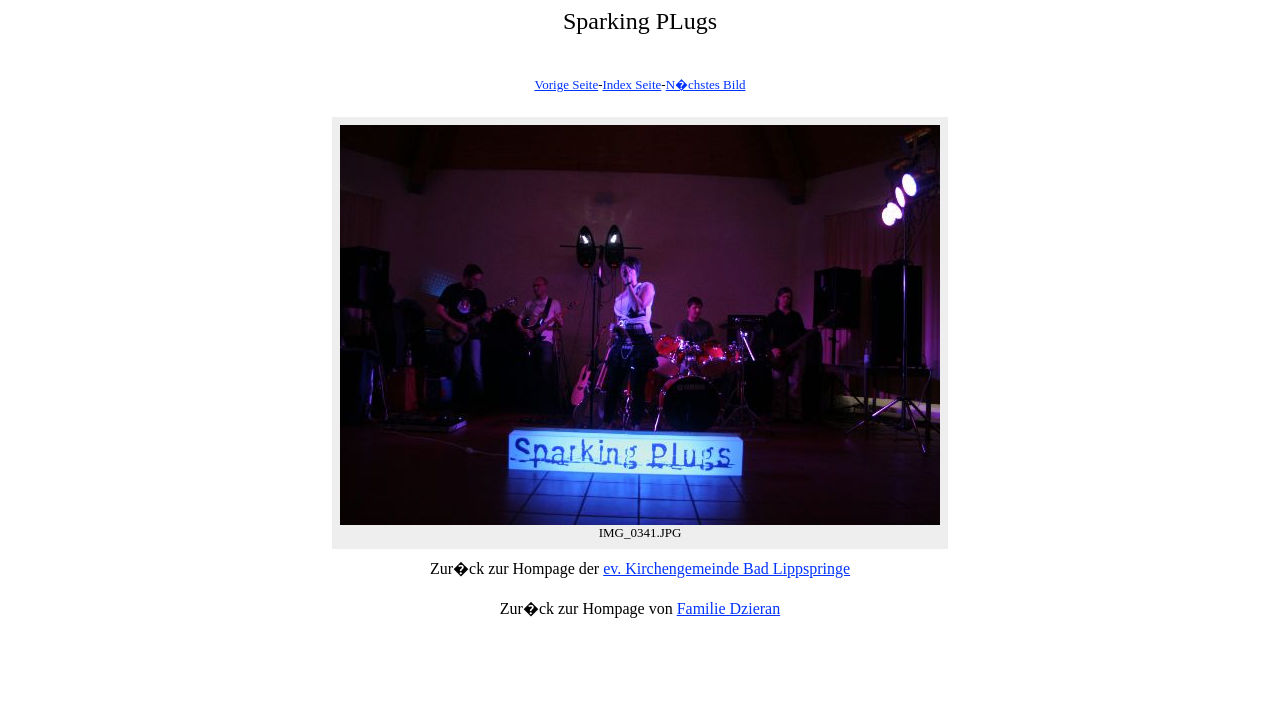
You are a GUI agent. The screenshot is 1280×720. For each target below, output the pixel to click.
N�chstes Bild (706, 84)
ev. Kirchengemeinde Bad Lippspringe (726, 568)
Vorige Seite (566, 84)
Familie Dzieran (729, 608)
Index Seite (632, 84)
